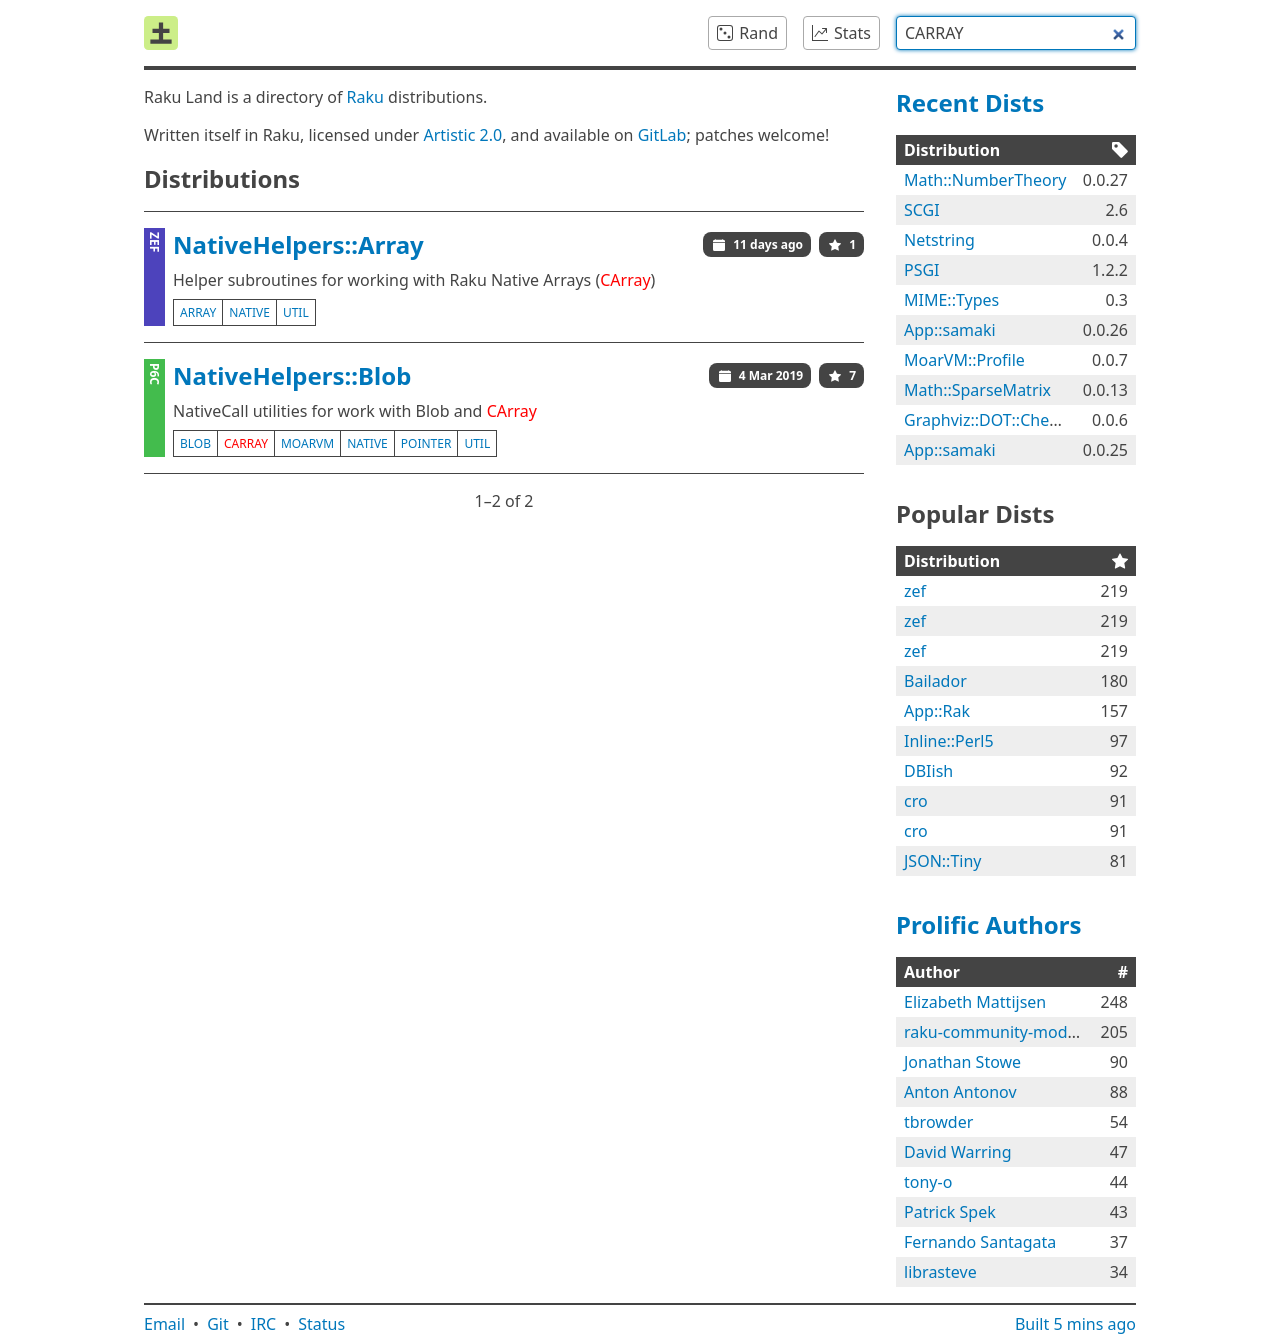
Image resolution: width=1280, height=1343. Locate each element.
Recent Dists (970, 102)
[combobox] (1016, 33)
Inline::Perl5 (949, 741)
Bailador (935, 681)
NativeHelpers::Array (298, 244)
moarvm (307, 443)
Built (1075, 1324)
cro (916, 801)
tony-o (928, 1182)
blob (195, 443)
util (296, 312)
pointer (426, 443)
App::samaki (950, 330)
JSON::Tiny (942, 861)
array (198, 312)
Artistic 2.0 (462, 135)
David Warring (958, 1152)
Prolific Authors (989, 924)
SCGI (922, 210)
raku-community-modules (1001, 1032)
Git (218, 1324)
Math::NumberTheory (985, 180)
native (249, 312)
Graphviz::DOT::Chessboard (1006, 420)
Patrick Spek (950, 1212)
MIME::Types (951, 300)
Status (321, 1324)
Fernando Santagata (980, 1242)
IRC (264, 1324)
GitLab (662, 135)
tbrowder (938, 1122)
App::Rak (937, 711)
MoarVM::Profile (964, 360)
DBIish (928, 771)
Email (164, 1324)
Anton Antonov (960, 1092)
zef (915, 591)
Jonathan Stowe (962, 1062)
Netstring (939, 240)
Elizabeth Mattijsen (975, 1002)
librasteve (940, 1272)
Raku (365, 97)
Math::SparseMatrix (977, 390)
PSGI (922, 270)
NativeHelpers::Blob (292, 375)
